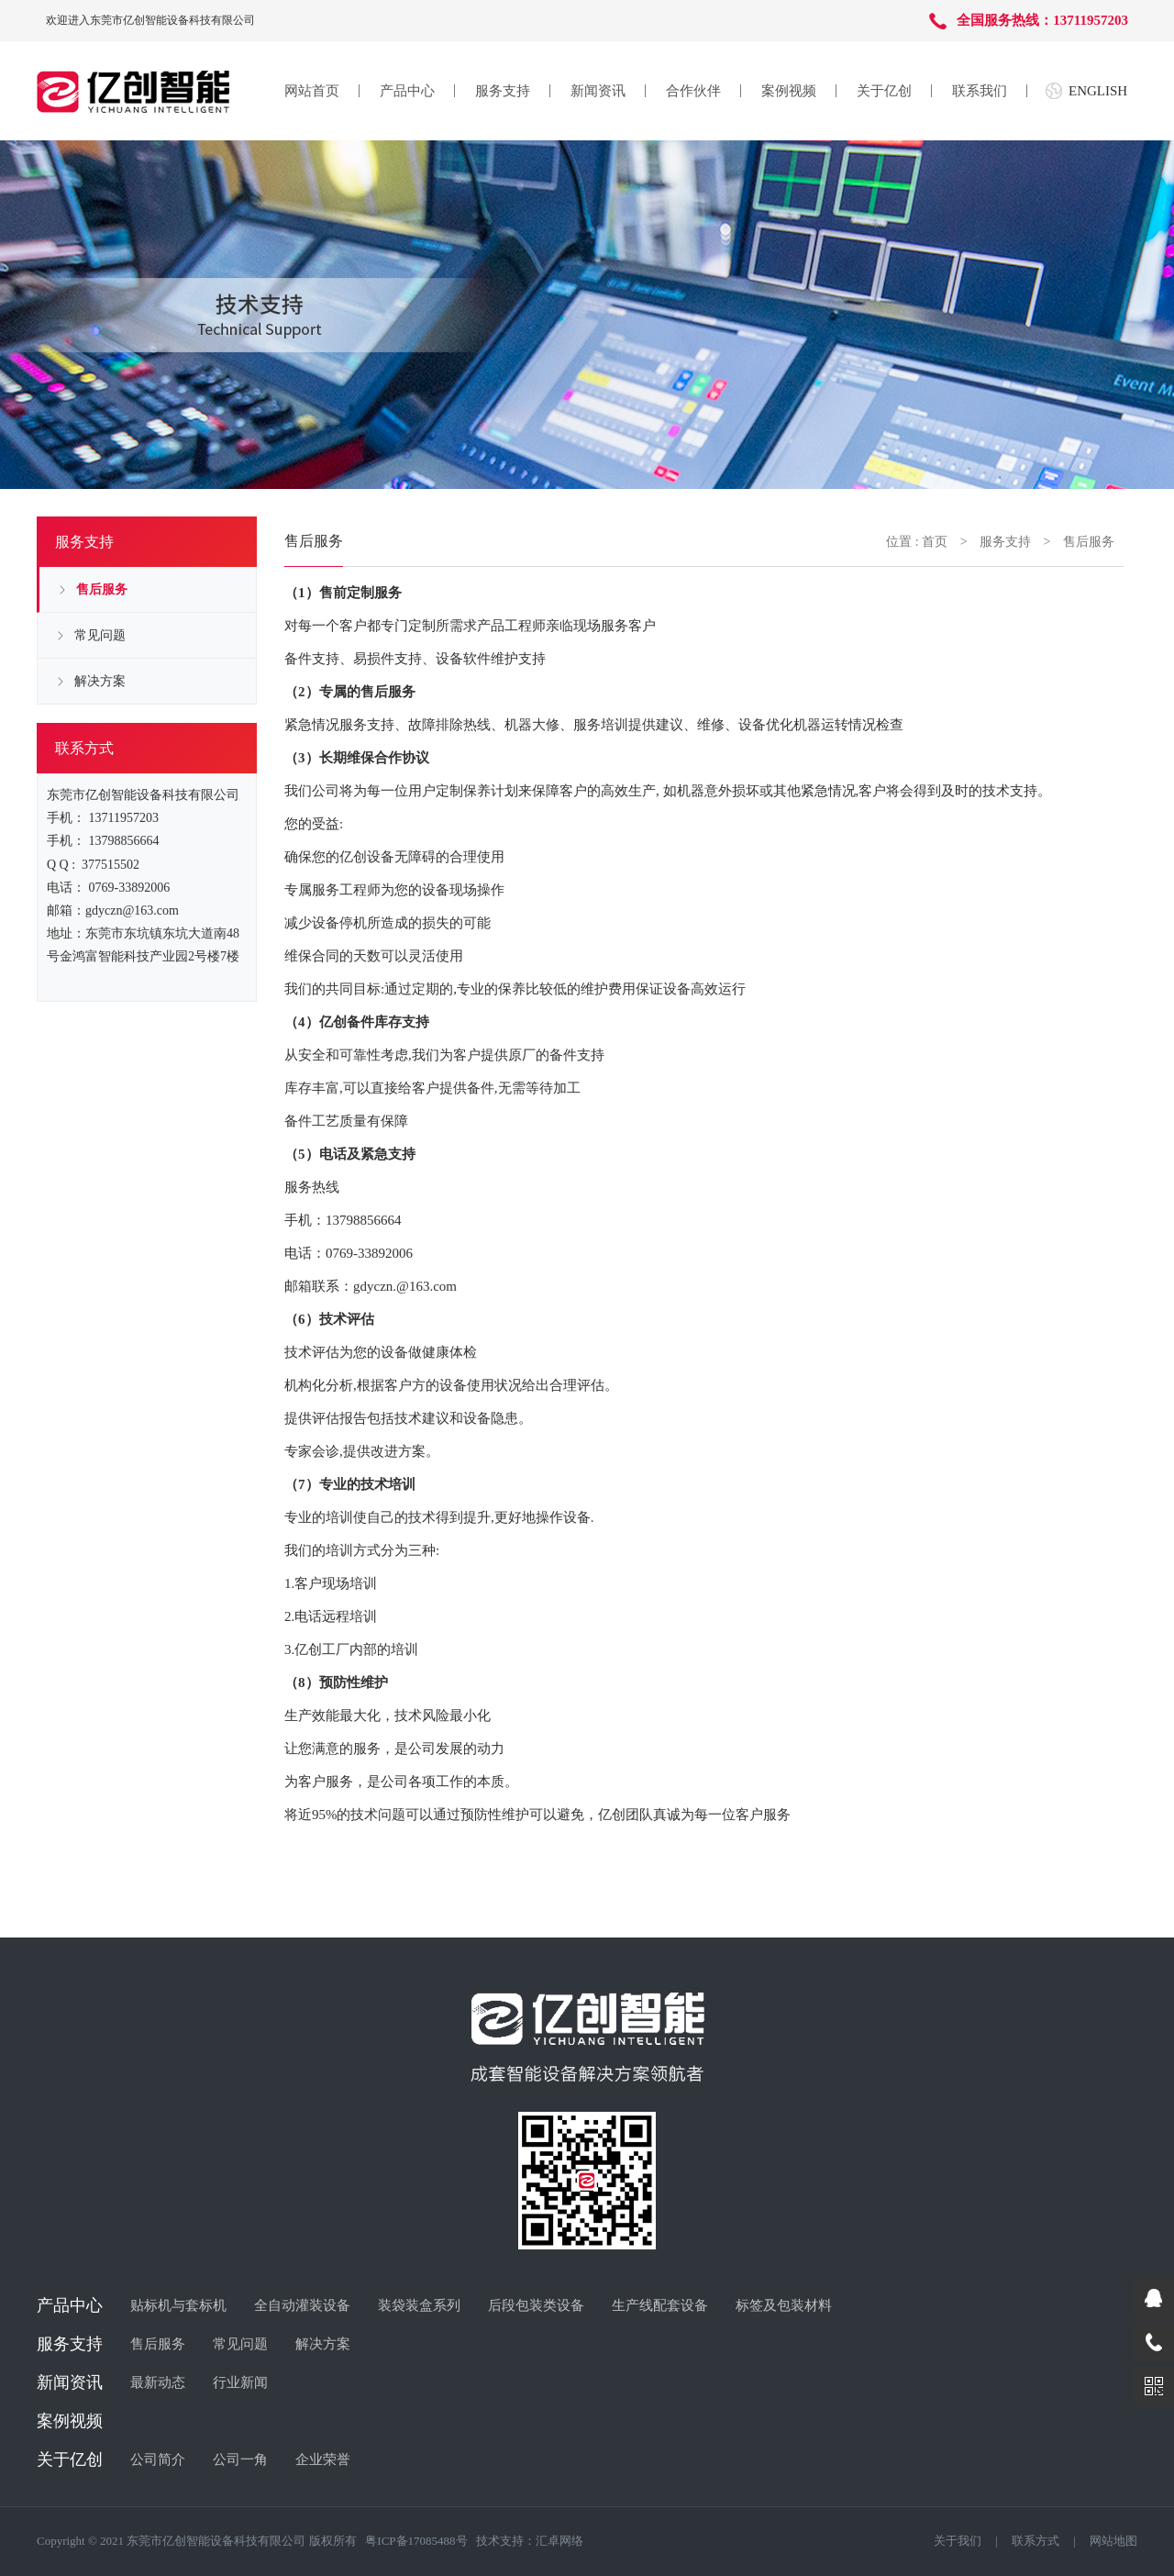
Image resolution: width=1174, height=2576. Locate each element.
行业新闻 (240, 2382)
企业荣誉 (322, 2459)
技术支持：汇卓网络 (529, 2541)
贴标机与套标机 (178, 2305)
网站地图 (1113, 2541)
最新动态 (157, 2382)
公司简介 (157, 2459)
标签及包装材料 (784, 2305)
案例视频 (788, 90)
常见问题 (100, 635)
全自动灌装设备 (302, 2305)
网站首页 (311, 90)
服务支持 (502, 90)
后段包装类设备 (536, 2305)
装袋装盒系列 (419, 2305)
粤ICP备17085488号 (416, 2541)
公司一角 (240, 2459)
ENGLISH (1098, 90)
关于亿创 (884, 90)
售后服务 (101, 589)
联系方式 (1035, 2541)
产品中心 (407, 90)
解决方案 (100, 681)
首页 (934, 542)
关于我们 (957, 2541)
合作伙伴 (693, 90)
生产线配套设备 (660, 2305)
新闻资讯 (598, 90)
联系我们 (979, 90)
